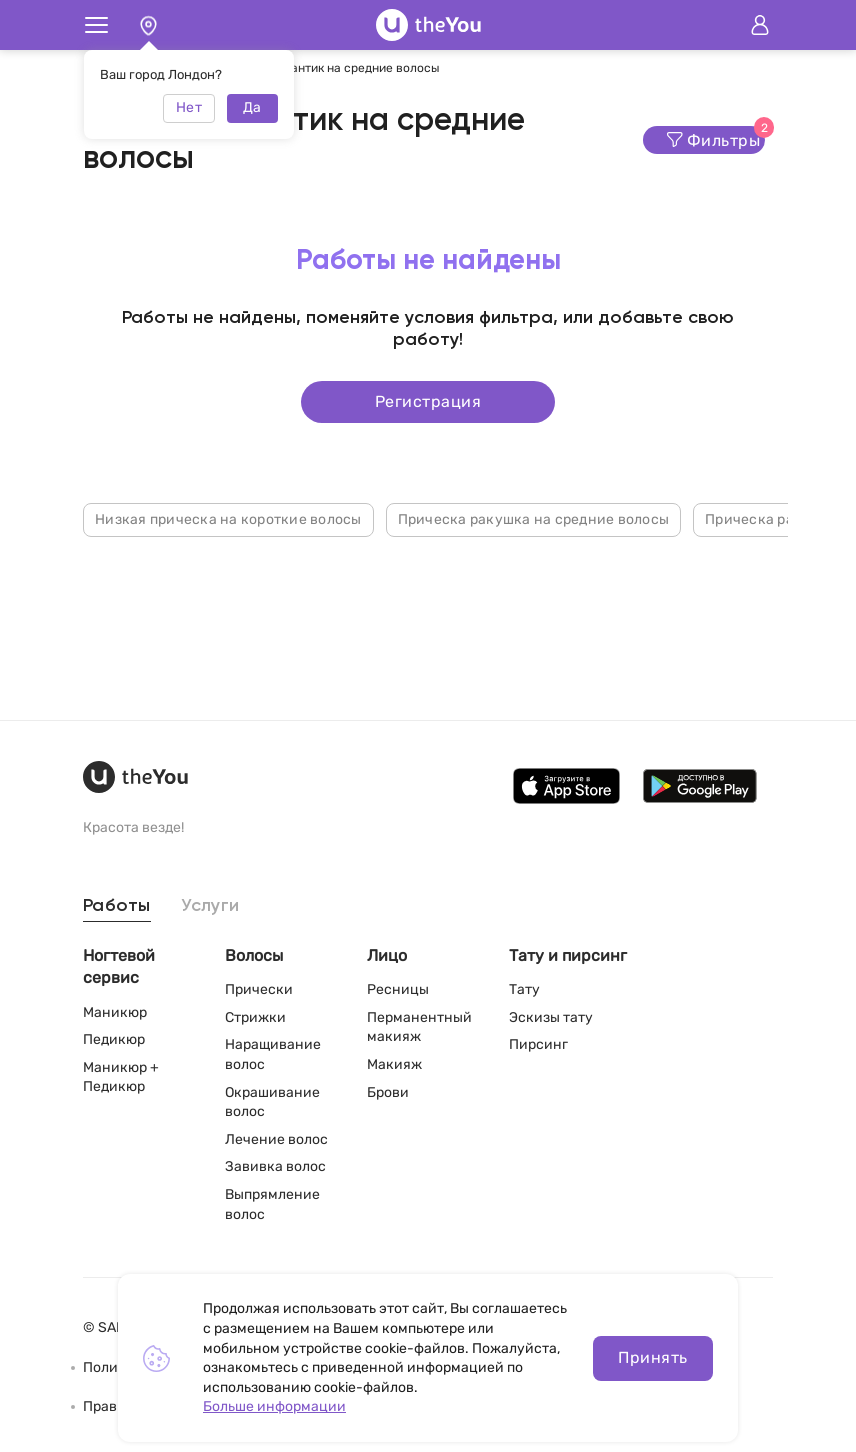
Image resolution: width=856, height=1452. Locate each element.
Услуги (210, 906)
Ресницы (398, 989)
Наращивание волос (273, 1054)
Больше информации (274, 1406)
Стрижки (255, 1017)
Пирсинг (538, 1044)
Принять (652, 1357)
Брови (388, 1092)
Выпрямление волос (272, 1204)
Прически (259, 989)
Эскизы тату (551, 1017)
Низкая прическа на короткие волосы (228, 518)
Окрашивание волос (272, 1102)
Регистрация (428, 400)
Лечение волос (276, 1139)
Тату (524, 989)
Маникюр (115, 1012)
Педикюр (114, 1039)
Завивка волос (275, 1166)
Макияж (394, 1064)
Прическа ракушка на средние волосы (534, 518)
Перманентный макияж (419, 1027)
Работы (117, 906)
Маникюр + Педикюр (121, 1077)
